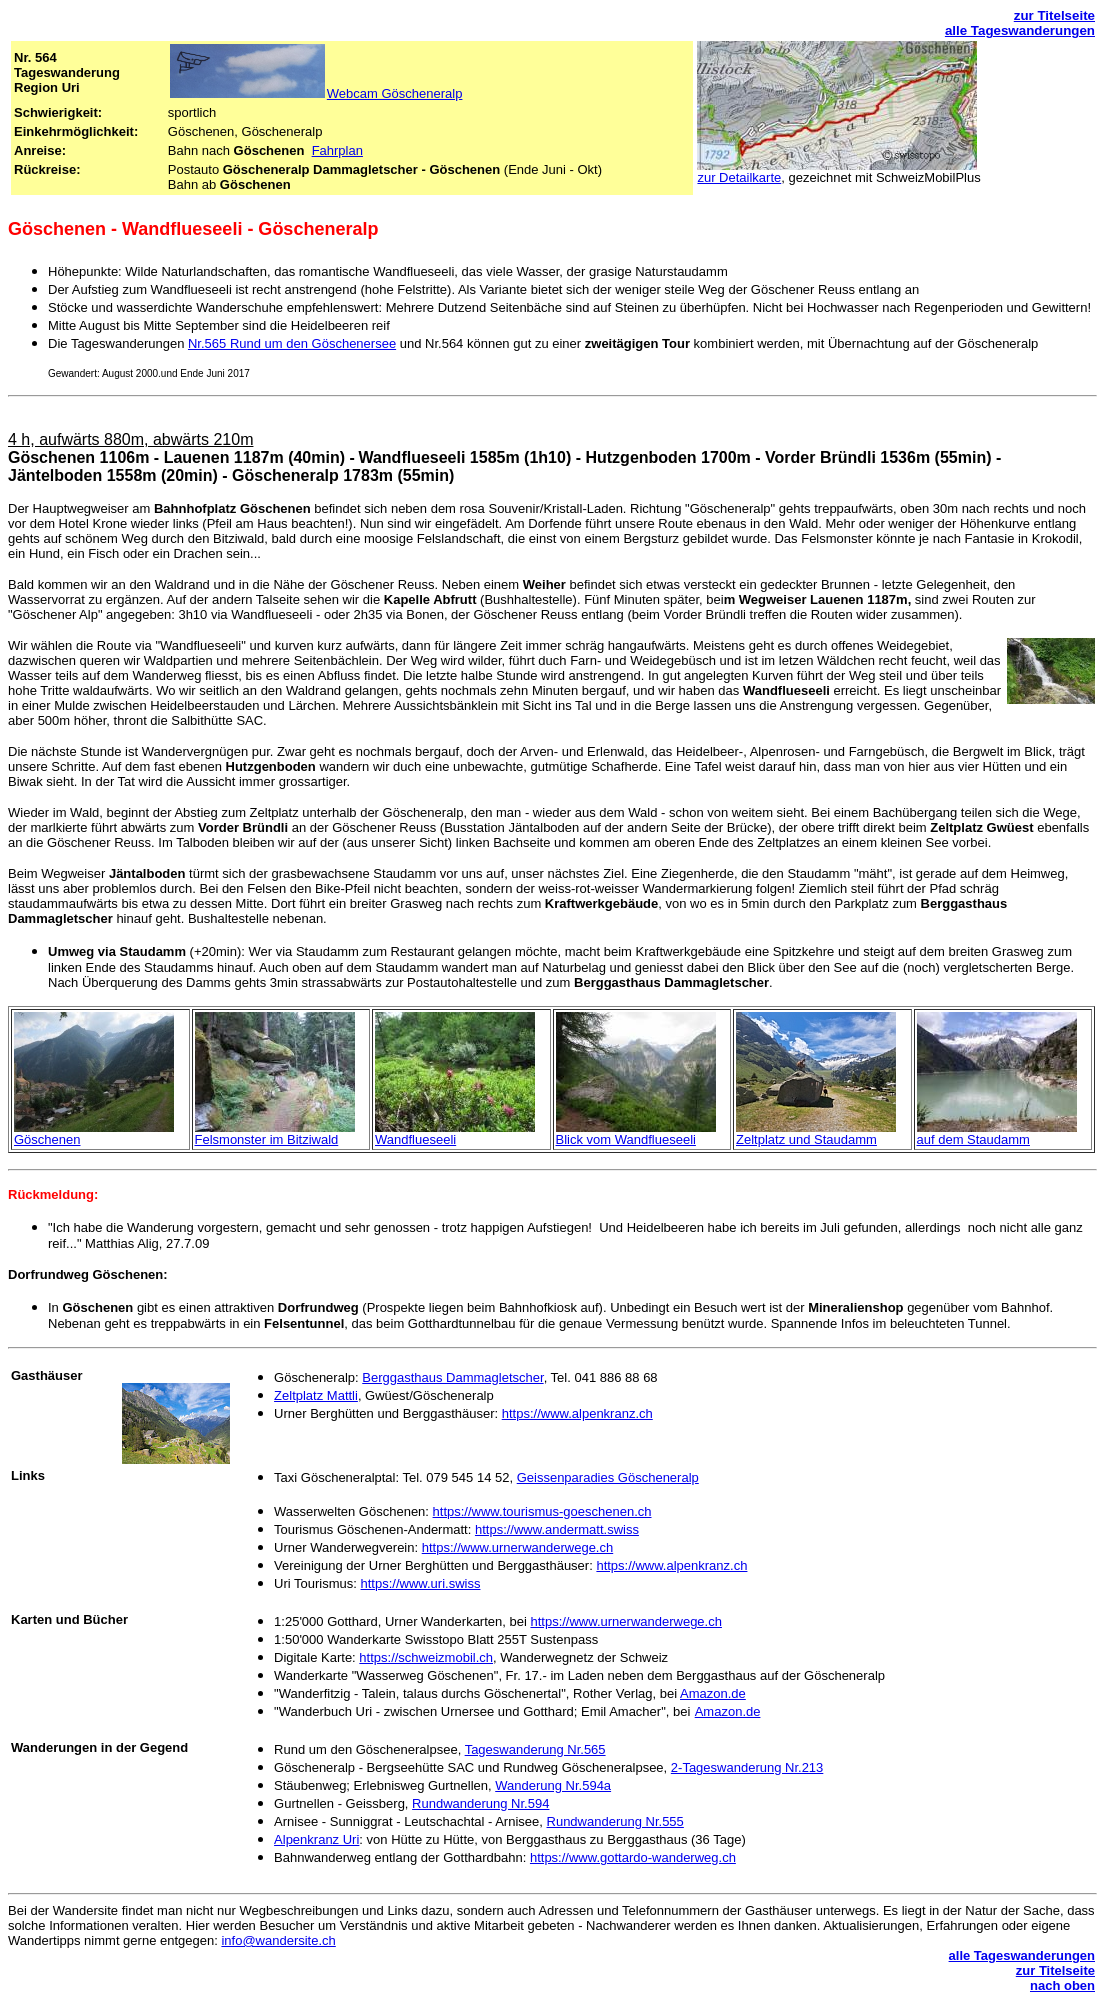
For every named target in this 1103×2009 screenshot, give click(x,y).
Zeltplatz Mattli (316, 1395)
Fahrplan (337, 150)
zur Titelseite (1054, 15)
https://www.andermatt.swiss (557, 1529)
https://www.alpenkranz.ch (577, 1413)
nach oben (1062, 1985)
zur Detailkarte (739, 177)
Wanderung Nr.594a (553, 1785)
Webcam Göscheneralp (395, 93)
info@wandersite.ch (278, 1940)
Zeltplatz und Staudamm (806, 1139)
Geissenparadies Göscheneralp (608, 1477)
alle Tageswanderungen (1020, 30)
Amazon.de (713, 1693)
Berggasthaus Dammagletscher (452, 1377)
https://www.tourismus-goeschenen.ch (542, 1511)
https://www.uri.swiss (421, 1583)
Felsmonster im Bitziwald (267, 1139)
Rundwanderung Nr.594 (480, 1803)
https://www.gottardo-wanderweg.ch (633, 1857)
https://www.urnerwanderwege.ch (517, 1547)
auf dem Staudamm (973, 1139)
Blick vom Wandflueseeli (626, 1139)
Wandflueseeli (415, 1139)
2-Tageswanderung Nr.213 (747, 1767)
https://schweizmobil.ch (426, 1657)
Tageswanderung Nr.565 (535, 1749)
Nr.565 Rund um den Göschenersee (292, 343)
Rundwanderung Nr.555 (615, 1821)
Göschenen (47, 1139)
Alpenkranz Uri (316, 1839)
